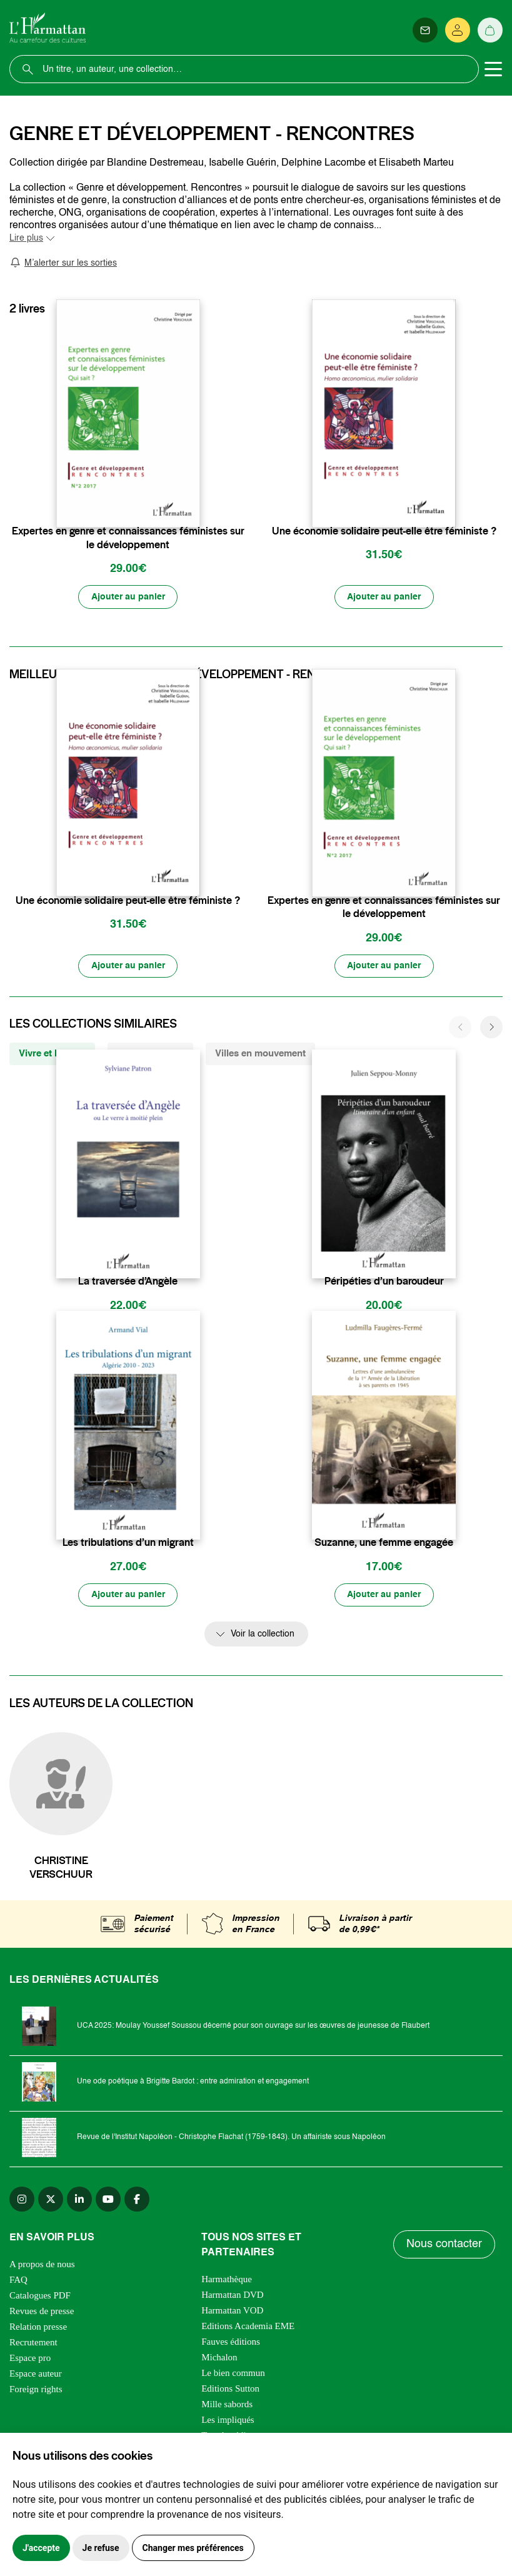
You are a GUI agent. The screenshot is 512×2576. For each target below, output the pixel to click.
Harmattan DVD (232, 2296)
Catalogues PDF (40, 2297)
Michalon (219, 2358)
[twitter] (50, 2200)
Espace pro (30, 2359)
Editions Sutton (230, 2390)
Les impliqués (227, 2421)
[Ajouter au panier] (128, 597)
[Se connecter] (457, 30)
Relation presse (38, 2328)
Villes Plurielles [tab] (150, 1054)
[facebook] (136, 2200)
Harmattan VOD (232, 2312)
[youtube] (108, 2200)
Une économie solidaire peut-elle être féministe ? (384, 531)
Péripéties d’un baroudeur (384, 1281)
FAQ (18, 2281)
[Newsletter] (425, 30)
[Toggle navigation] (493, 69)
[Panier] (490, 30)
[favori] (192, 507)
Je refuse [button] (101, 2548)
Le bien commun (233, 2374)
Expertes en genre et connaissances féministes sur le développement (128, 537)
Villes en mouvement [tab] (260, 1054)
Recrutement (33, 2343)
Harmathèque (226, 2280)
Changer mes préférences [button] (193, 2548)
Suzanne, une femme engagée (383, 1543)
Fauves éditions (230, 2343)
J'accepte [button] (41, 2548)
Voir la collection (262, 1635)
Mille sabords (227, 2405)
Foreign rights (36, 2390)
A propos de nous (42, 2265)
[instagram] (21, 2200)
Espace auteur (35, 2375)
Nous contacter (444, 2246)
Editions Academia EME (247, 2327)
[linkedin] (79, 2200)
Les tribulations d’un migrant (128, 1543)
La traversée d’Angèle (128, 1281)
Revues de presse (41, 2312)
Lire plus (26, 238)
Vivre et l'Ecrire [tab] (52, 1054)
